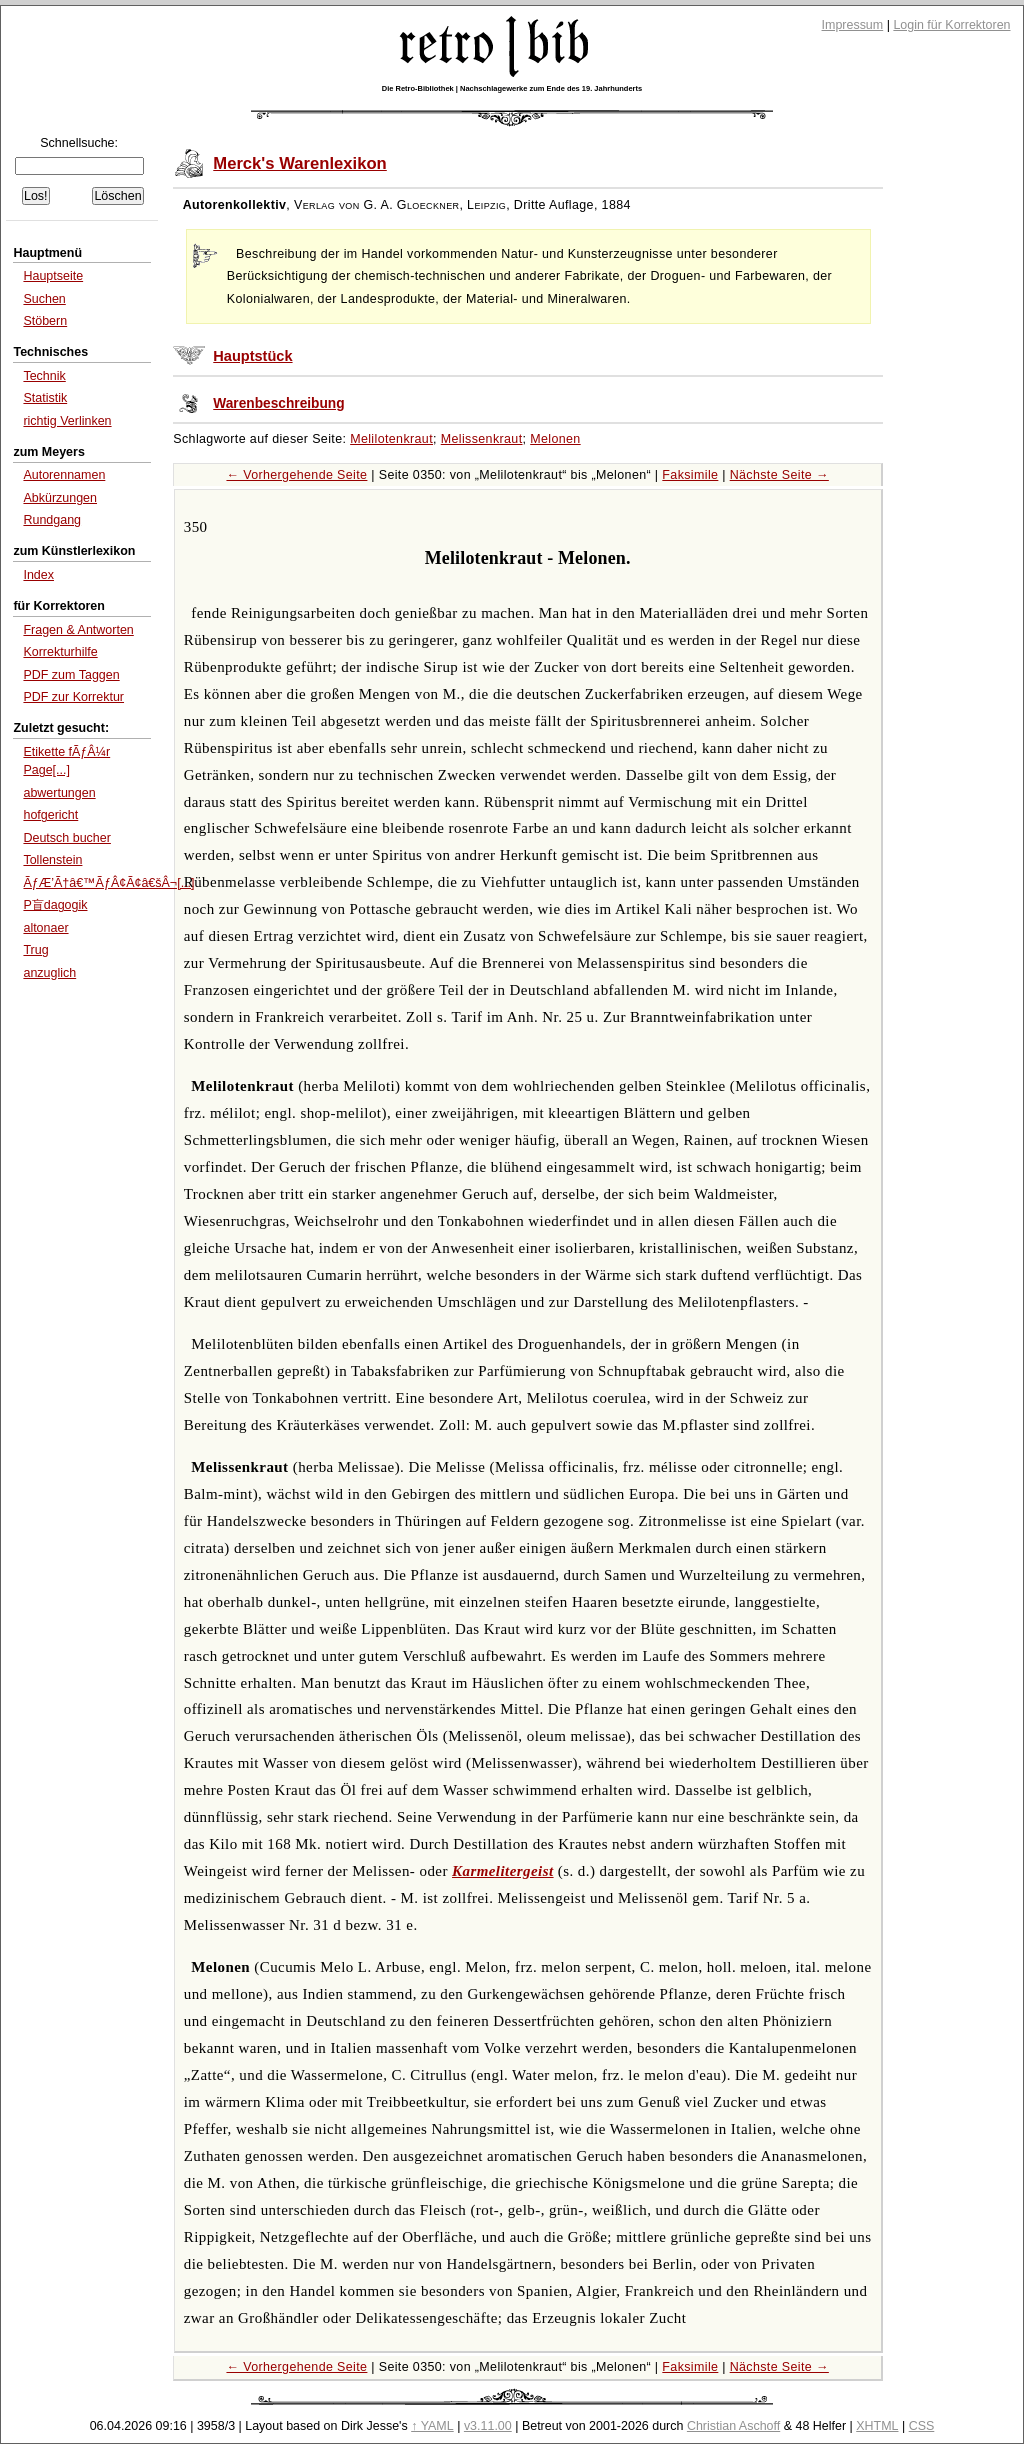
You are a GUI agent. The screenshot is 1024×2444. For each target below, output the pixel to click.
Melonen (555, 439)
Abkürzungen (60, 498)
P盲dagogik (55, 905)
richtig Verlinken (67, 421)
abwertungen (59, 793)
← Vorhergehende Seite (296, 475)
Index (38, 575)
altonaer (45, 928)
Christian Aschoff (733, 2426)
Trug (35, 950)
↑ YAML (432, 2426)
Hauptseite (53, 276)
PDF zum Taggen (71, 675)
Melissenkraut (482, 439)
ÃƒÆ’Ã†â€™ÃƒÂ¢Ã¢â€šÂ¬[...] (108, 883)
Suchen (44, 299)
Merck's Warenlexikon (300, 163)
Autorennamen (64, 475)
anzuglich (49, 973)
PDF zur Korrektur (73, 697)
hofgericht (50, 815)
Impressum (853, 25)
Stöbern (45, 321)
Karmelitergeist (503, 1871)
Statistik (45, 398)
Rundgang (52, 520)
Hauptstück (252, 356)
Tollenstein (52, 860)
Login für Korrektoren (951, 25)
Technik (44, 376)
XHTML (877, 2426)
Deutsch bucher (66, 838)
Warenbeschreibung (278, 403)
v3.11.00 (488, 2426)
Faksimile (690, 475)
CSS (922, 2426)
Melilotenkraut (391, 439)
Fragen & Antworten (78, 630)
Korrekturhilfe (60, 652)
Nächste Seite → (779, 475)
